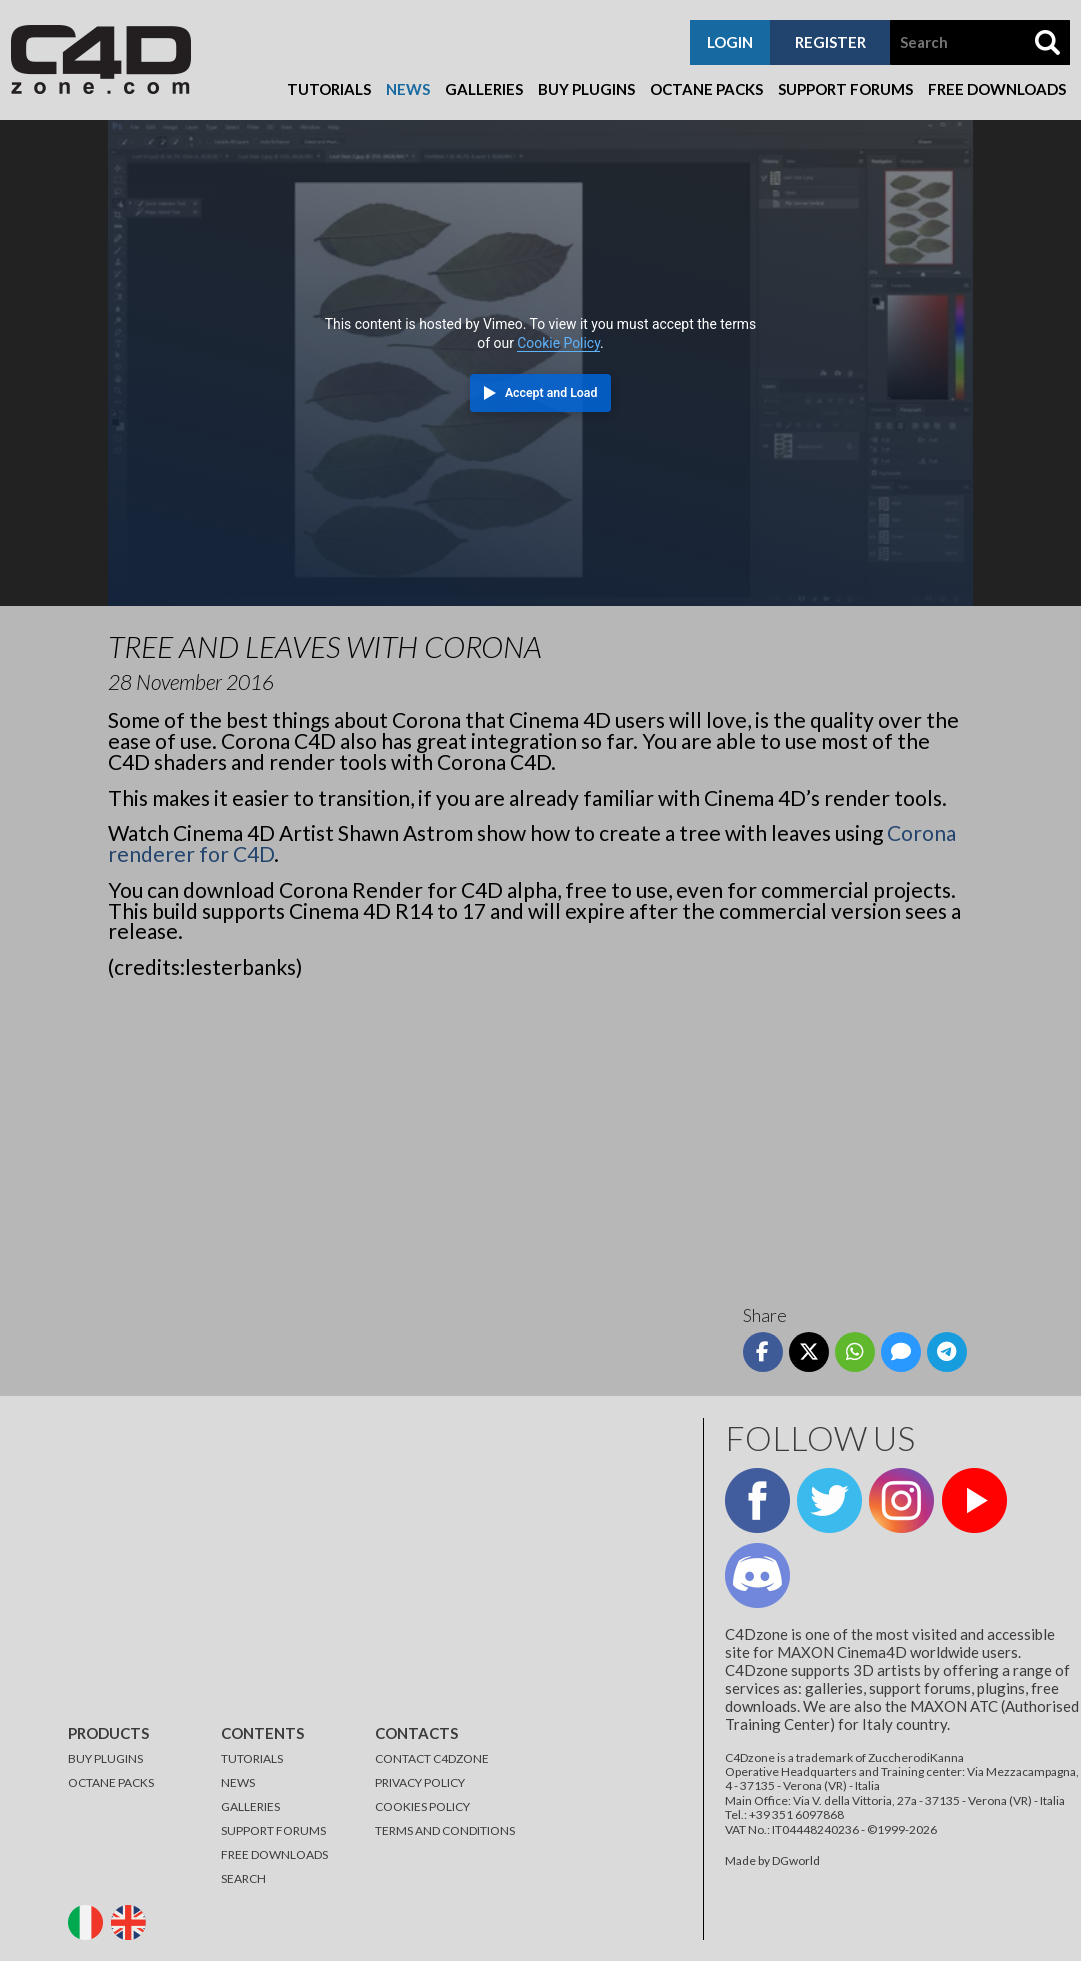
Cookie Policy (558, 343)
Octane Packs (706, 89)
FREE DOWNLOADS (274, 1854)
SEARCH (243, 1878)
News (408, 89)
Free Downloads (997, 89)
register (830, 42)
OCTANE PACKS (111, 1782)
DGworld (796, 1860)
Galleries (484, 89)
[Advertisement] (540, 1134)
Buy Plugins (586, 89)
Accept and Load (551, 393)
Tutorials (329, 89)
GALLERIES (250, 1806)
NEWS (238, 1782)
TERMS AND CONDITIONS (445, 1830)
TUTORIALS (252, 1758)
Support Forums (845, 89)
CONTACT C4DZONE (432, 1758)
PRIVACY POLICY (420, 1782)
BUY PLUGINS (105, 1758)
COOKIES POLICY (422, 1806)
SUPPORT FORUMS (273, 1830)
